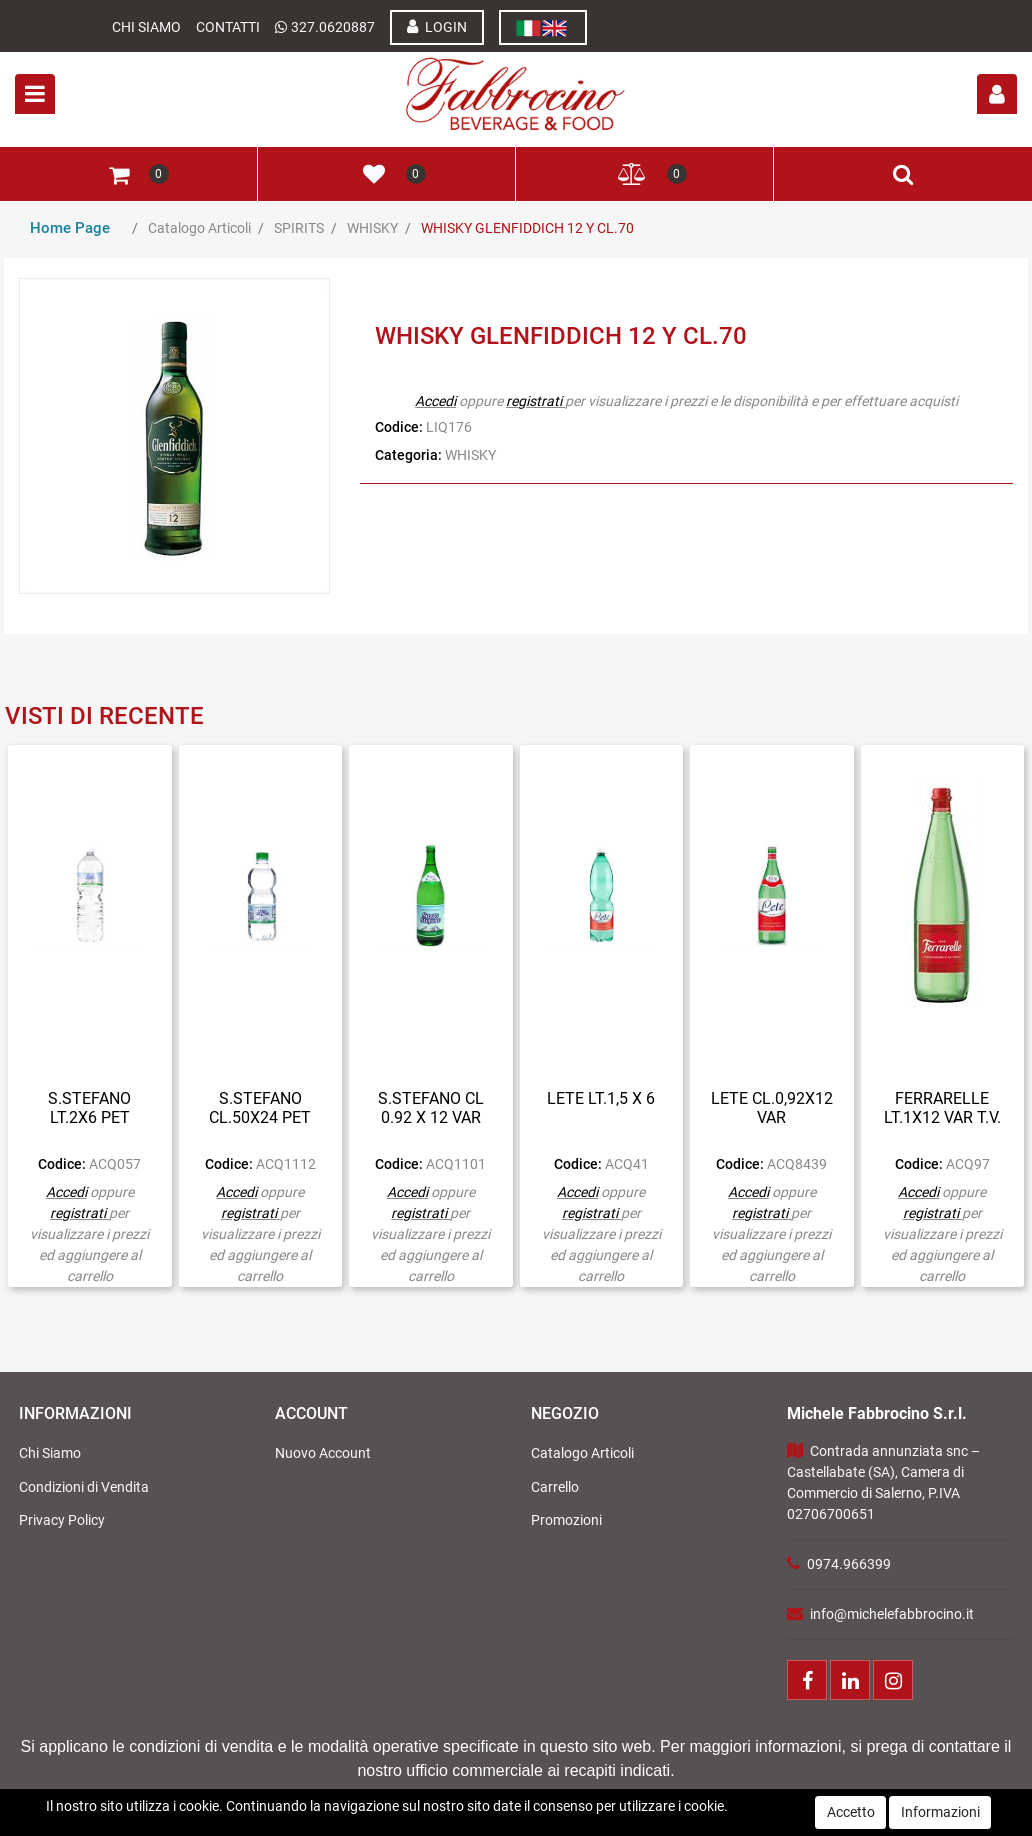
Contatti (228, 27)
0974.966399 (849, 1564)
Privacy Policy (62, 1520)
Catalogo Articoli (199, 228)
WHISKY (372, 228)
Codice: (399, 427)
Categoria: (408, 455)
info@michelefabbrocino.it (892, 1614)
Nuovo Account (323, 1453)
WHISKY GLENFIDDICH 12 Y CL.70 (527, 228)
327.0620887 (333, 27)
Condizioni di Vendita (84, 1487)
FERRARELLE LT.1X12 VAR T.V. (942, 1108)
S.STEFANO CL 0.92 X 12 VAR (431, 1108)
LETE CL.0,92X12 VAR (772, 1108)
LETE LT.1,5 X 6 (601, 1098)
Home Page (70, 228)
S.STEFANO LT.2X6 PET (89, 1108)
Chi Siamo (146, 27)
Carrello (555, 1487)
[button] (997, 94)
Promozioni (566, 1520)
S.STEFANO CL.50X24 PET (260, 1108)
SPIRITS (299, 228)
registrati (534, 401)
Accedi (435, 401)
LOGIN (437, 26)
